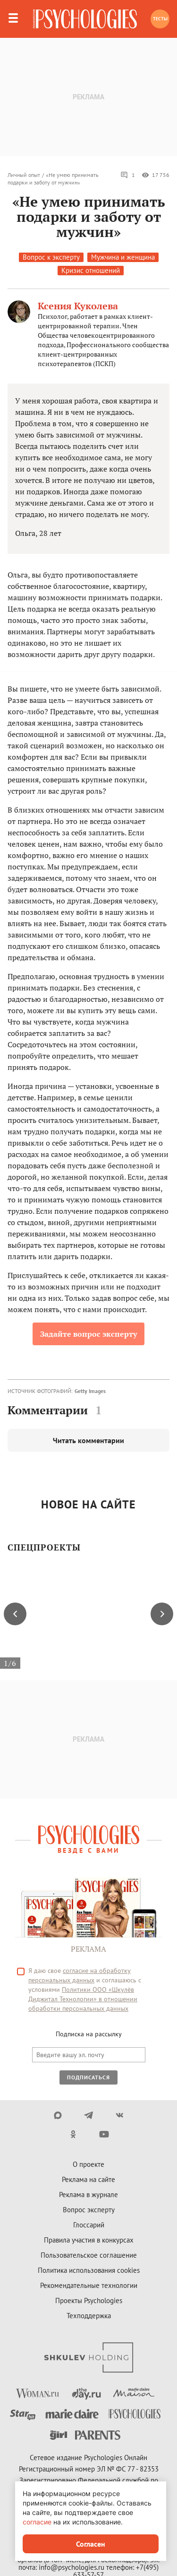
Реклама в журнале (88, 2194)
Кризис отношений (90, 270)
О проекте (88, 2164)
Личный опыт (24, 174)
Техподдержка (89, 2315)
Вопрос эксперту (89, 2209)
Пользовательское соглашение (89, 2255)
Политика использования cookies (89, 2270)
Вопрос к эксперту (51, 257)
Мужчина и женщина (123, 257)
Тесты (160, 19)
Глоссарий (88, 2224)
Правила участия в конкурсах (89, 2239)
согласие (37, 2522)
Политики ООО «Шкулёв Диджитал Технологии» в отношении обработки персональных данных (82, 1999)
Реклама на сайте (88, 2179)
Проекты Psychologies (88, 2300)
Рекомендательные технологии (88, 2285)
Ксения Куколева (78, 305)
